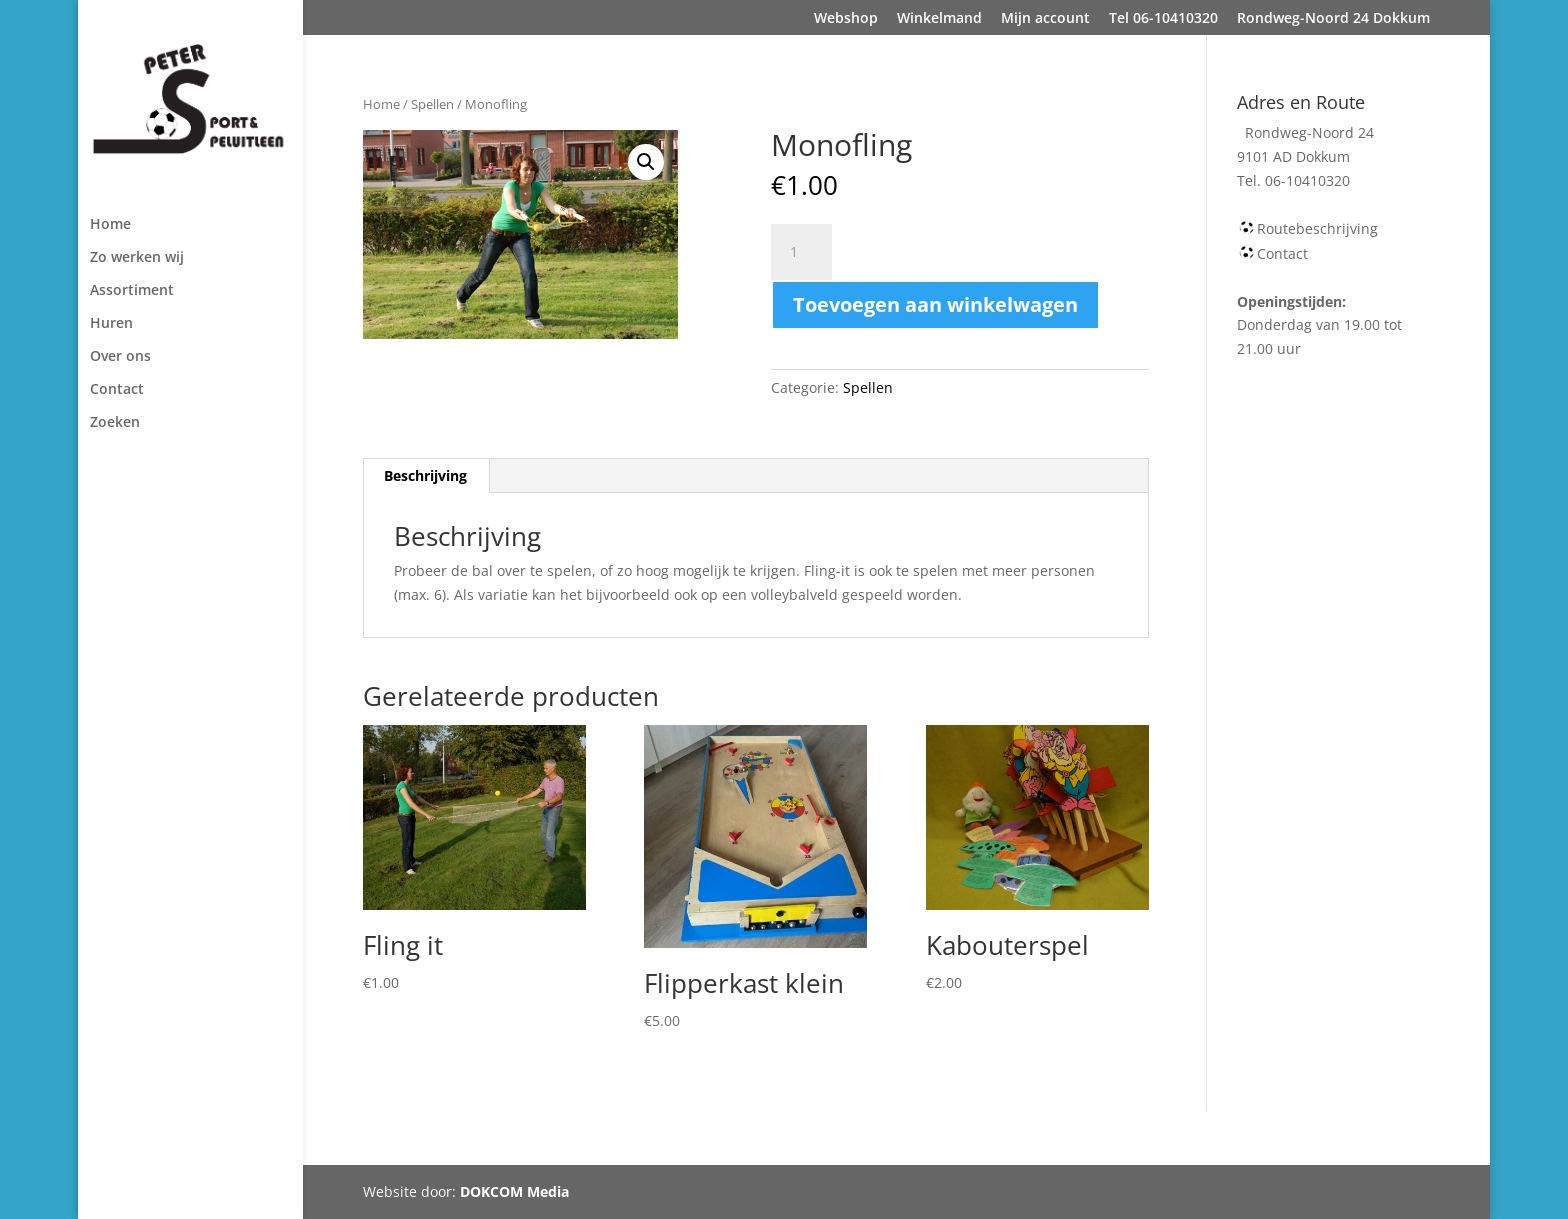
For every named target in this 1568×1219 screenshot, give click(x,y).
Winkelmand (939, 19)
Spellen (432, 104)
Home (110, 225)
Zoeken (115, 423)
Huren (111, 324)
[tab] (426, 476)
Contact (117, 390)
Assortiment (132, 291)
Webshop (846, 19)
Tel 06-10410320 (1163, 19)
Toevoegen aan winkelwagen (935, 304)
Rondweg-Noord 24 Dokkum (1333, 19)
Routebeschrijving (1317, 228)
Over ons (120, 357)
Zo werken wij (137, 258)
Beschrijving (425, 475)
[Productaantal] (801, 252)
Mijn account (1045, 19)
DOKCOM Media (514, 1191)
